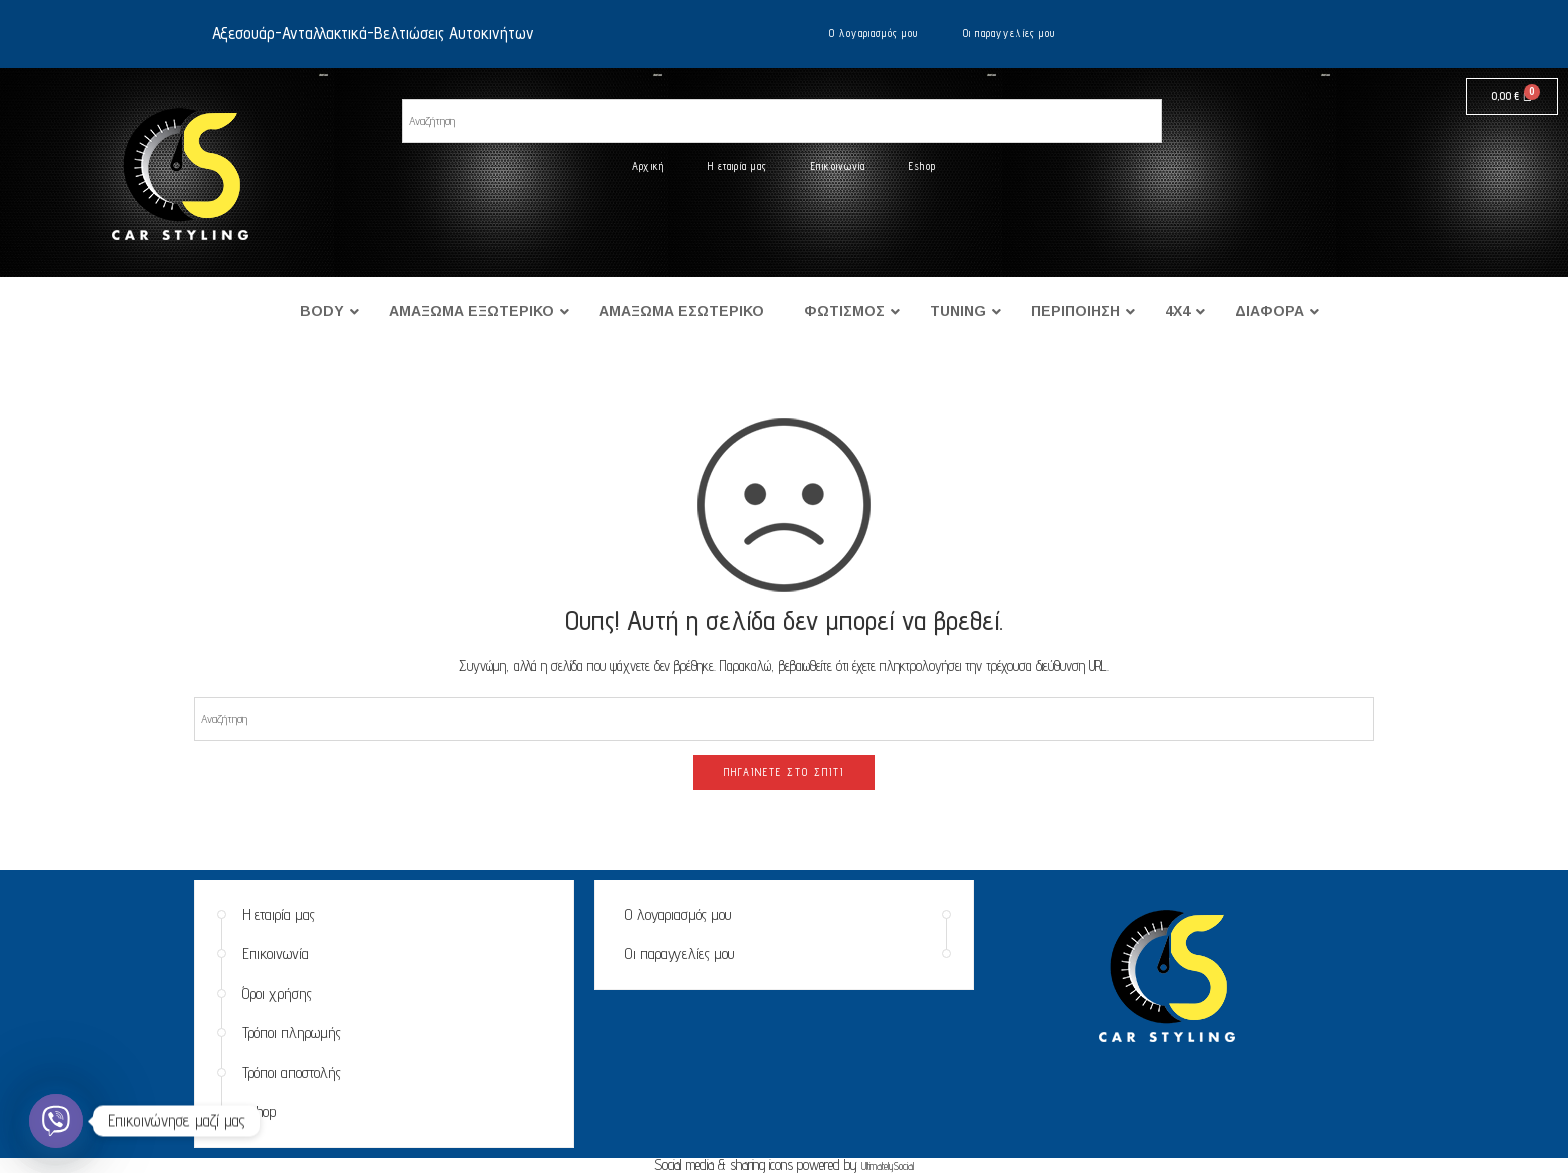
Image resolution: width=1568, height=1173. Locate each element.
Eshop (922, 166)
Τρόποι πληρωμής (291, 1032)
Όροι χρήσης (277, 993)
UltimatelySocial (887, 1166)
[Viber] (56, 1121)
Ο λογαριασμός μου (874, 33)
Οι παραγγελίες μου (1009, 33)
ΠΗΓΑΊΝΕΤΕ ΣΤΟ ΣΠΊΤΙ (784, 772)
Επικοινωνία (838, 166)
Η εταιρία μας (737, 166)
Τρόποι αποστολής (291, 1072)
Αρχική (648, 166)
